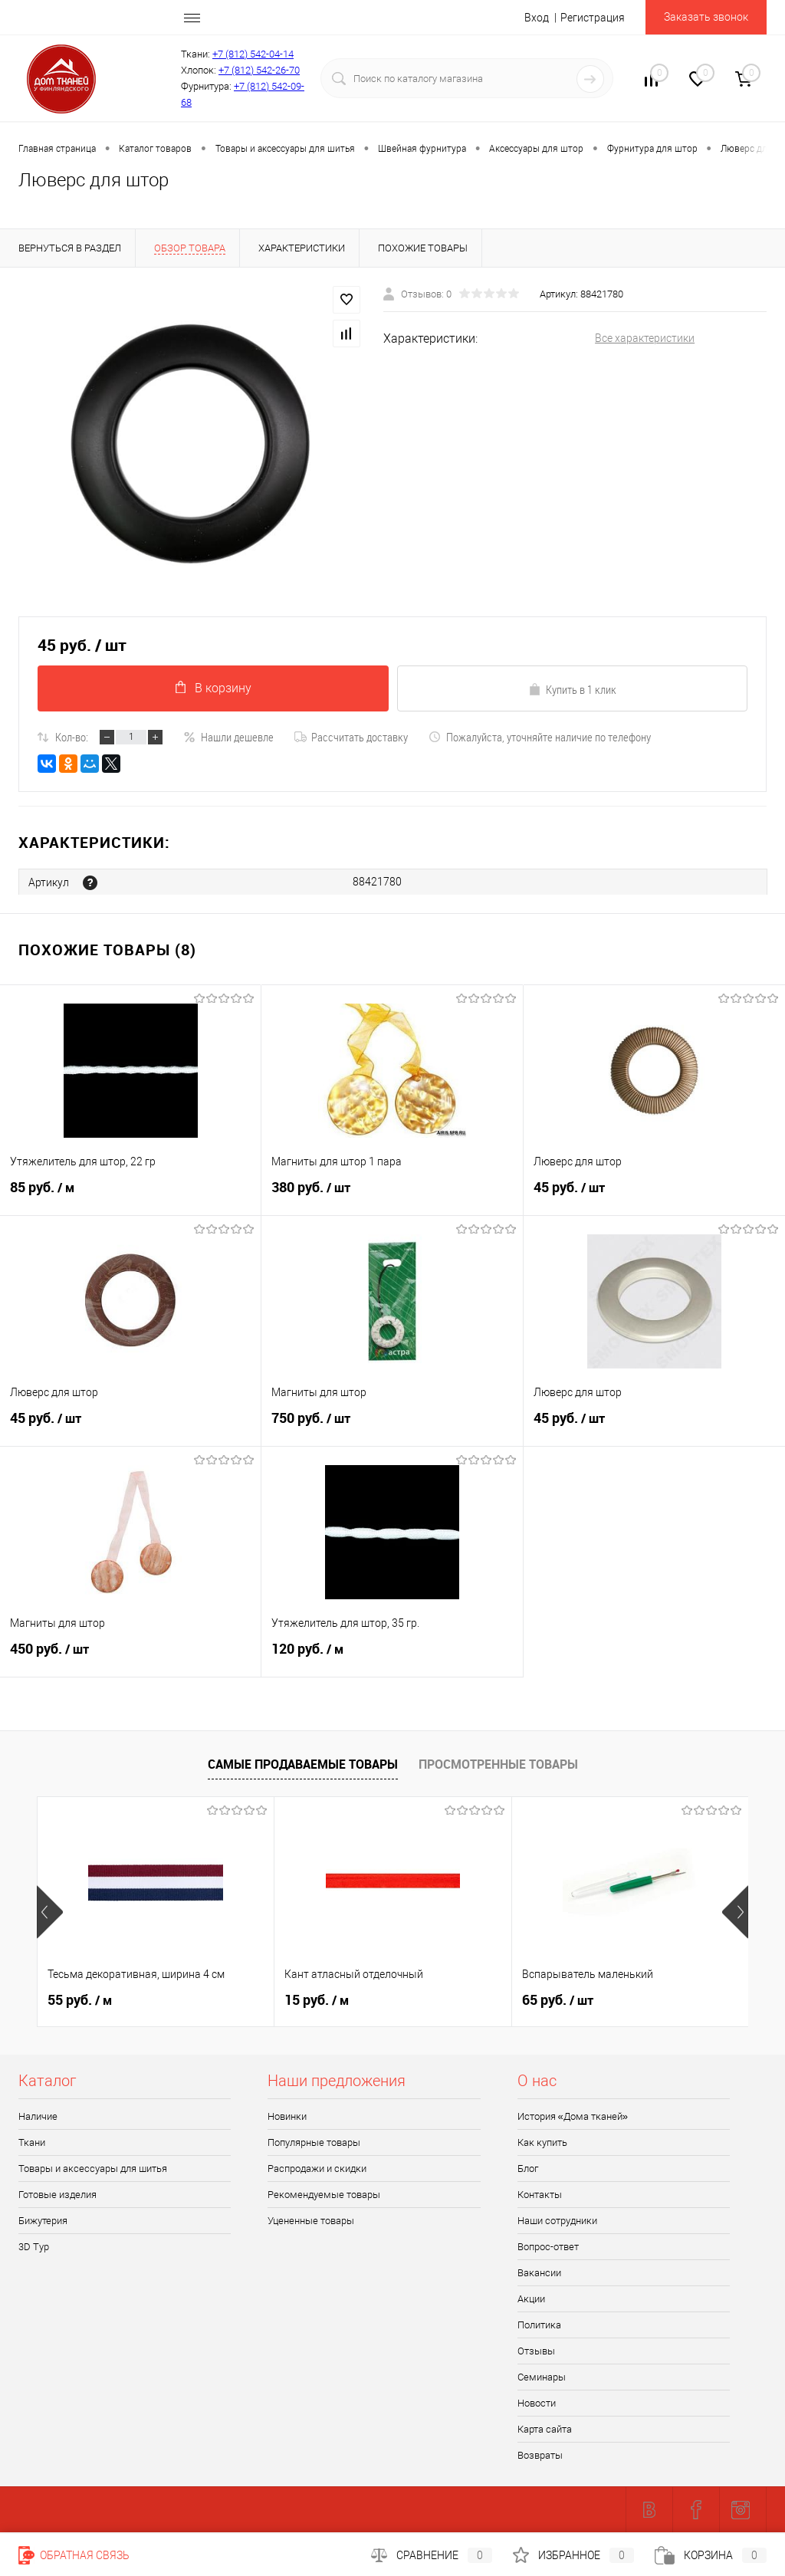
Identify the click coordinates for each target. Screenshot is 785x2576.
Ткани (31, 2143)
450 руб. (130, 1656)
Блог (527, 2169)
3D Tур (33, 2247)
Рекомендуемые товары (324, 2195)
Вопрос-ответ (548, 2247)
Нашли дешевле (228, 736)
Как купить (542, 2143)
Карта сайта (544, 2430)
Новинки (287, 2117)
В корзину (213, 688)
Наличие (37, 2117)
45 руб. (654, 1195)
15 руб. (316, 2001)
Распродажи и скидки (317, 2169)
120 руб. (391, 1656)
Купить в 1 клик (572, 689)
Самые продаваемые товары (303, 1764)
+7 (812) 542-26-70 (259, 70)
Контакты (539, 2195)
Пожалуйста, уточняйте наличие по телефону (540, 736)
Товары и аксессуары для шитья (92, 2169)
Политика (539, 2325)
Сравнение (431, 2555)
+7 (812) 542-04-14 (253, 54)
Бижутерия (42, 2221)
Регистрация (592, 18)
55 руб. (80, 2001)
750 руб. (391, 1426)
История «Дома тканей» (572, 2117)
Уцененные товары (311, 2221)
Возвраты (540, 2456)
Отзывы (536, 2352)
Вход (536, 18)
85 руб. (130, 1195)
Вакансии (539, 2273)
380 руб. (391, 1195)
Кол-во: (71, 736)
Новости (536, 2404)
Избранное (573, 2555)
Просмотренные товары (498, 1764)
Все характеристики (645, 338)
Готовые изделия (57, 2195)
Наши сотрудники (557, 2221)
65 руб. (557, 2001)
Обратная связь (74, 2555)
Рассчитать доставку (351, 736)
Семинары (541, 2378)
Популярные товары (314, 2143)
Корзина (711, 2555)
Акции (531, 2299)
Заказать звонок (706, 17)
